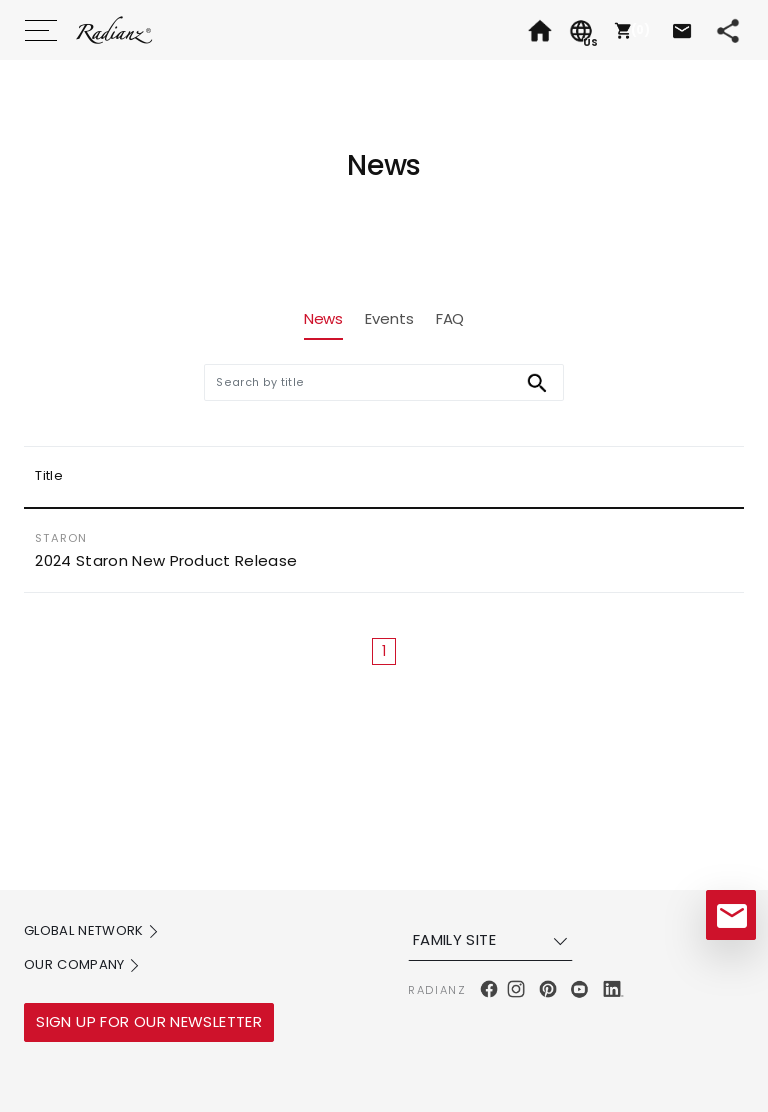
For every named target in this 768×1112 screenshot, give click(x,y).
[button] (630, 30)
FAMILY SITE (492, 940)
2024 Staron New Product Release (166, 560)
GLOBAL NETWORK (92, 932)
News (323, 318)
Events (389, 318)
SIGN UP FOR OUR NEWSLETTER (149, 1021)
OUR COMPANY (82, 966)
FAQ (450, 318)
